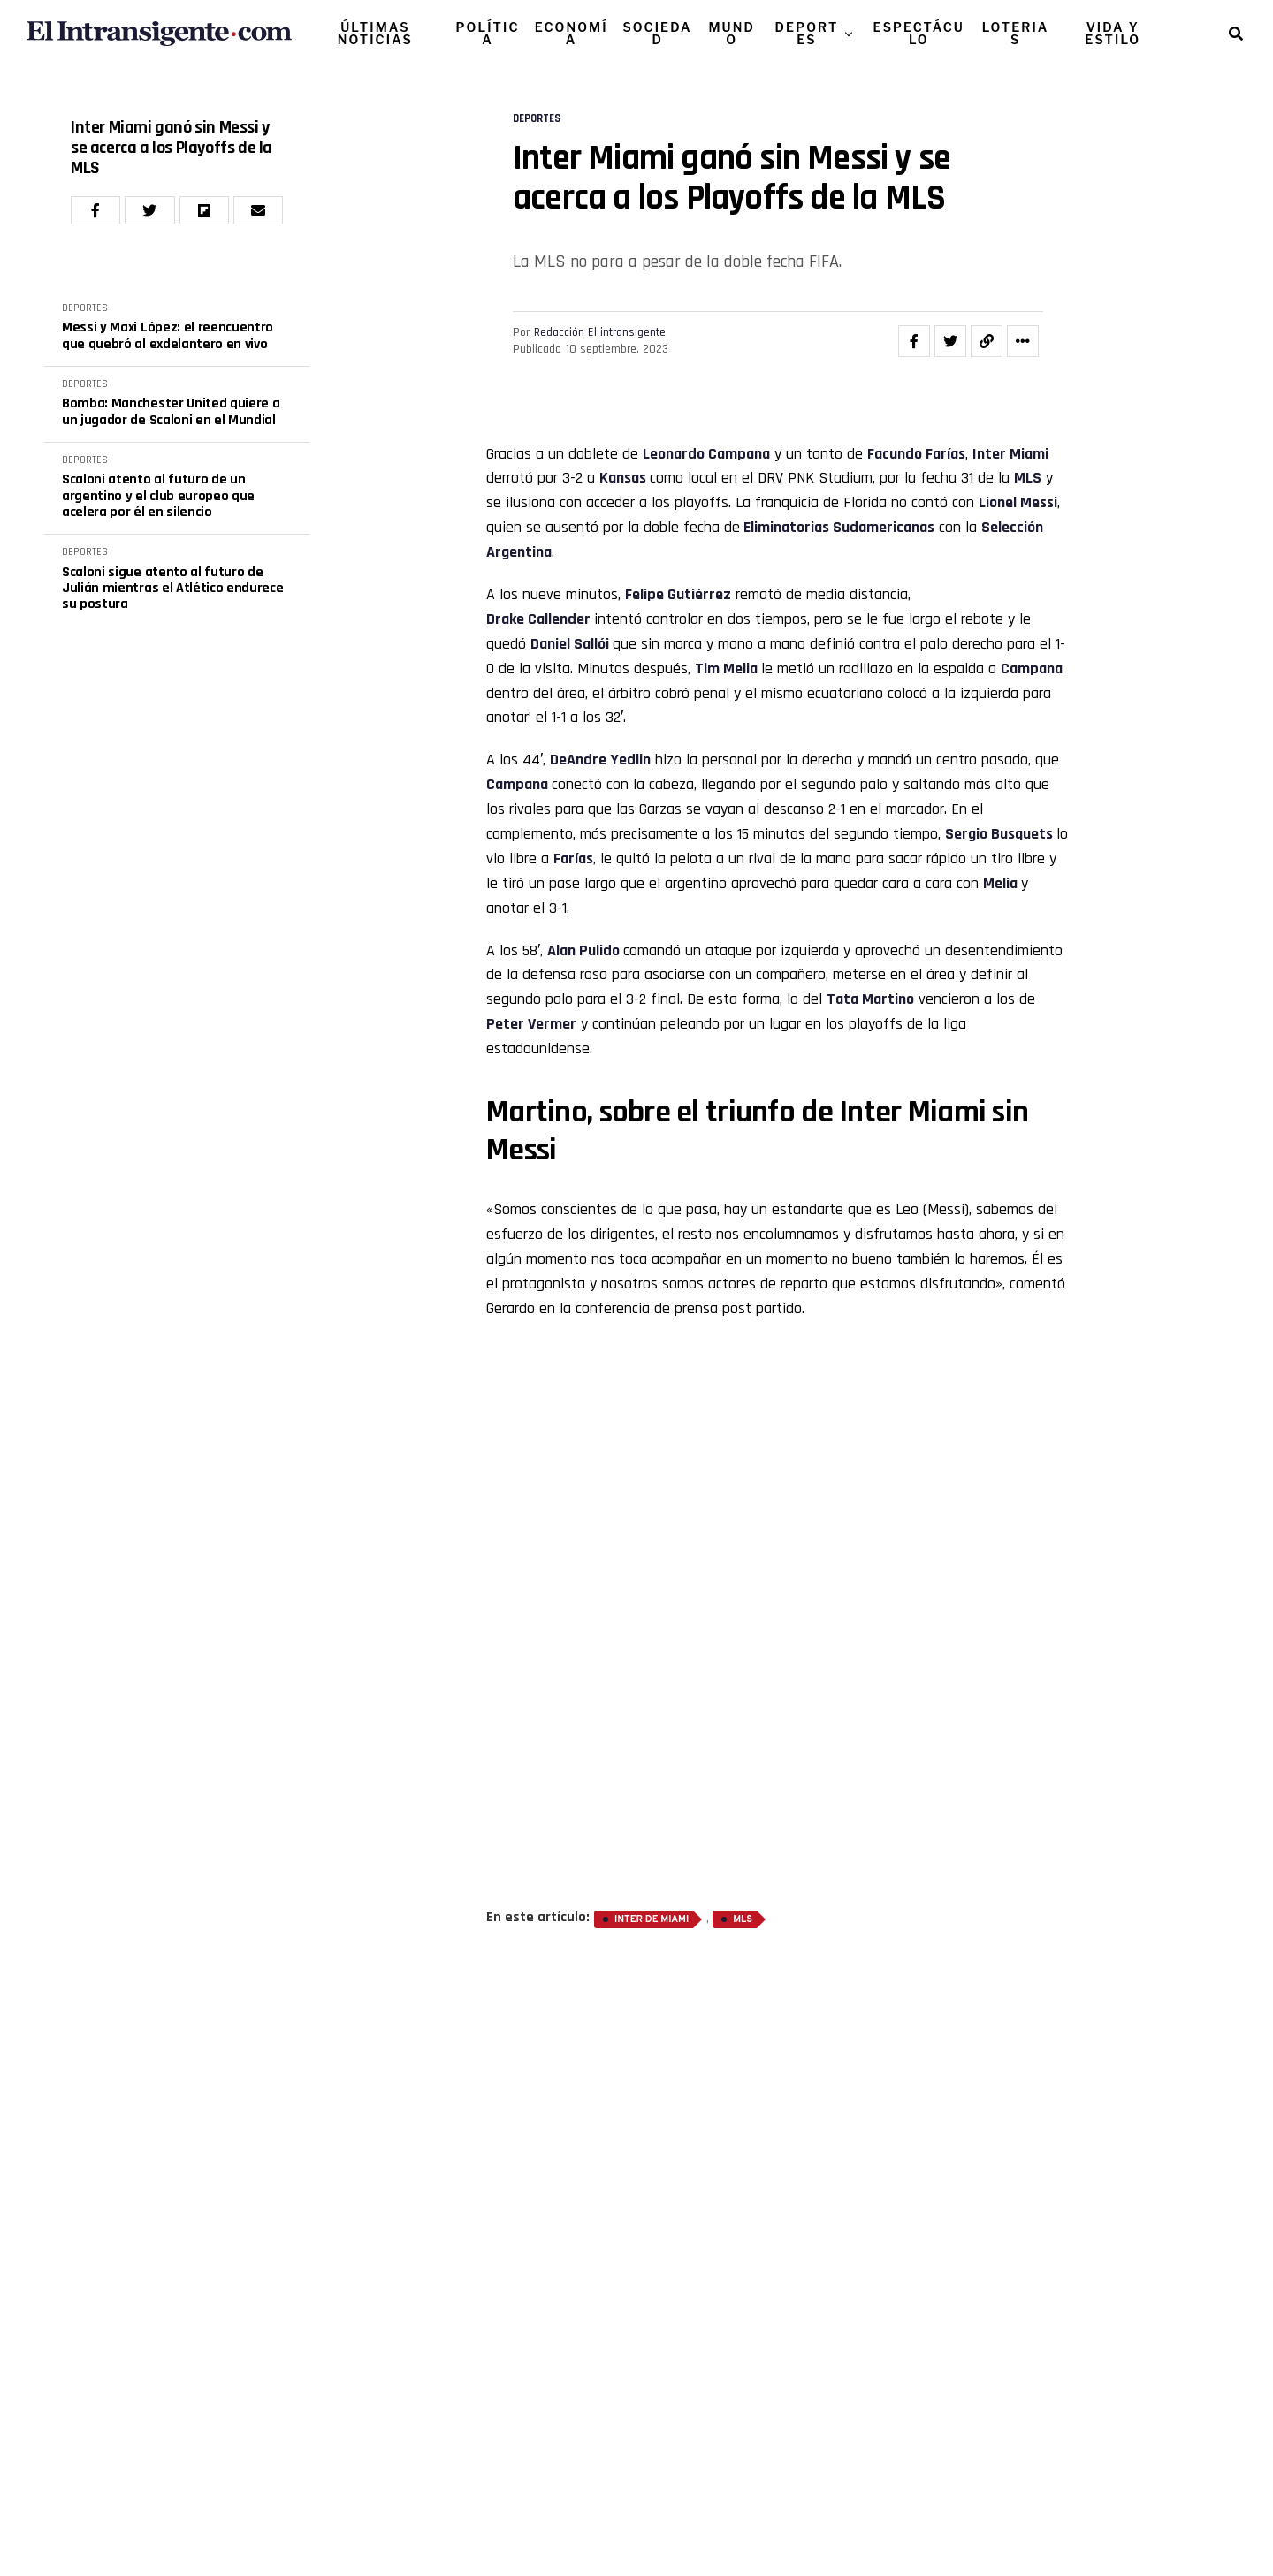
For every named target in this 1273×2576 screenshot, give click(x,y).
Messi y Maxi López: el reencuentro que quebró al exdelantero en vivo (167, 336)
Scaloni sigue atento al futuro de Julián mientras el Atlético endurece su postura (172, 589)
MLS (742, 1919)
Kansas (624, 477)
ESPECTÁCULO (918, 33)
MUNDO (731, 33)
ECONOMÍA (571, 33)
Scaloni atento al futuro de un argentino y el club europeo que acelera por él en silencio (158, 496)
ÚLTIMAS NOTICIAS (375, 33)
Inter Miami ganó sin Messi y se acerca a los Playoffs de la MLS (171, 148)
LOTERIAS (1015, 33)
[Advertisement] (778, 1604)
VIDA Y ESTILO (1112, 33)
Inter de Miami (651, 1919)
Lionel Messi (1018, 502)
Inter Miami (1010, 454)
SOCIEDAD (656, 33)
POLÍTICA (488, 33)
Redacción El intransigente (600, 332)
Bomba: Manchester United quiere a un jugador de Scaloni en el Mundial (170, 412)
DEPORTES (807, 33)
